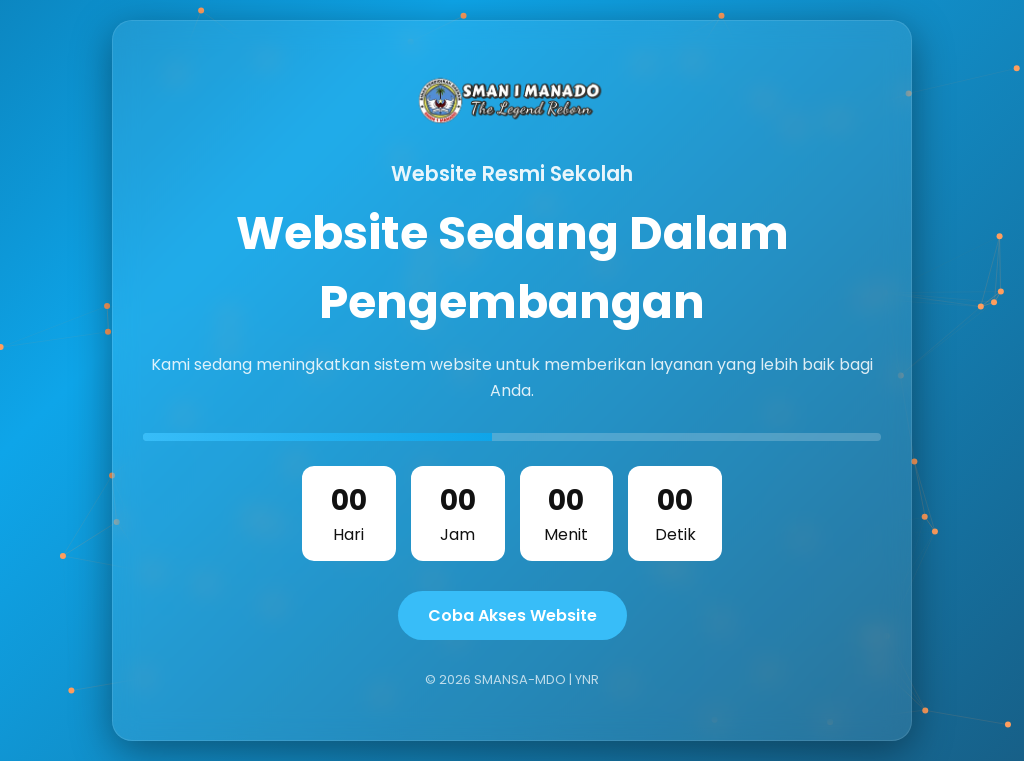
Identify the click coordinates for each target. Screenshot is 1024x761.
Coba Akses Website (512, 615)
